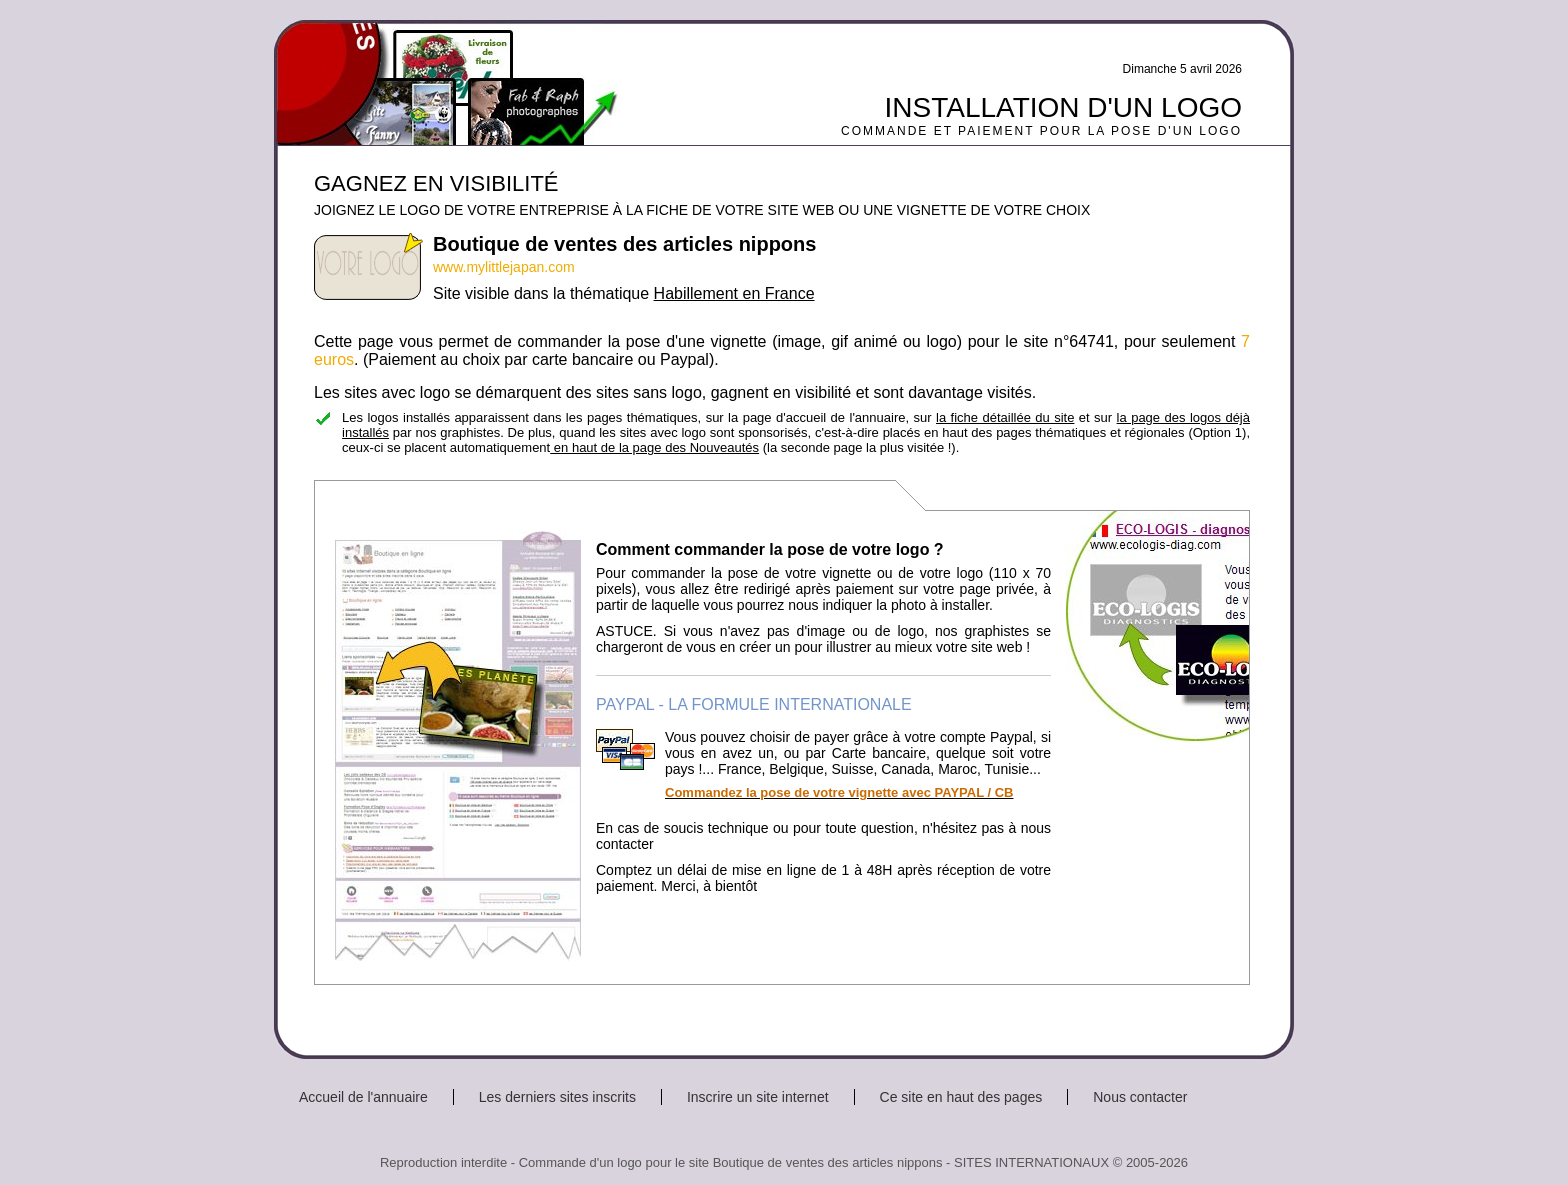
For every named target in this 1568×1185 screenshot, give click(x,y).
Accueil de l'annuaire (363, 1097)
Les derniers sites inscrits (557, 1097)
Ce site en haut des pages (961, 1097)
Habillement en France (734, 293)
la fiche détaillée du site (1005, 417)
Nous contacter (1140, 1097)
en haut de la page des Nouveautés (654, 447)
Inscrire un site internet (758, 1097)
